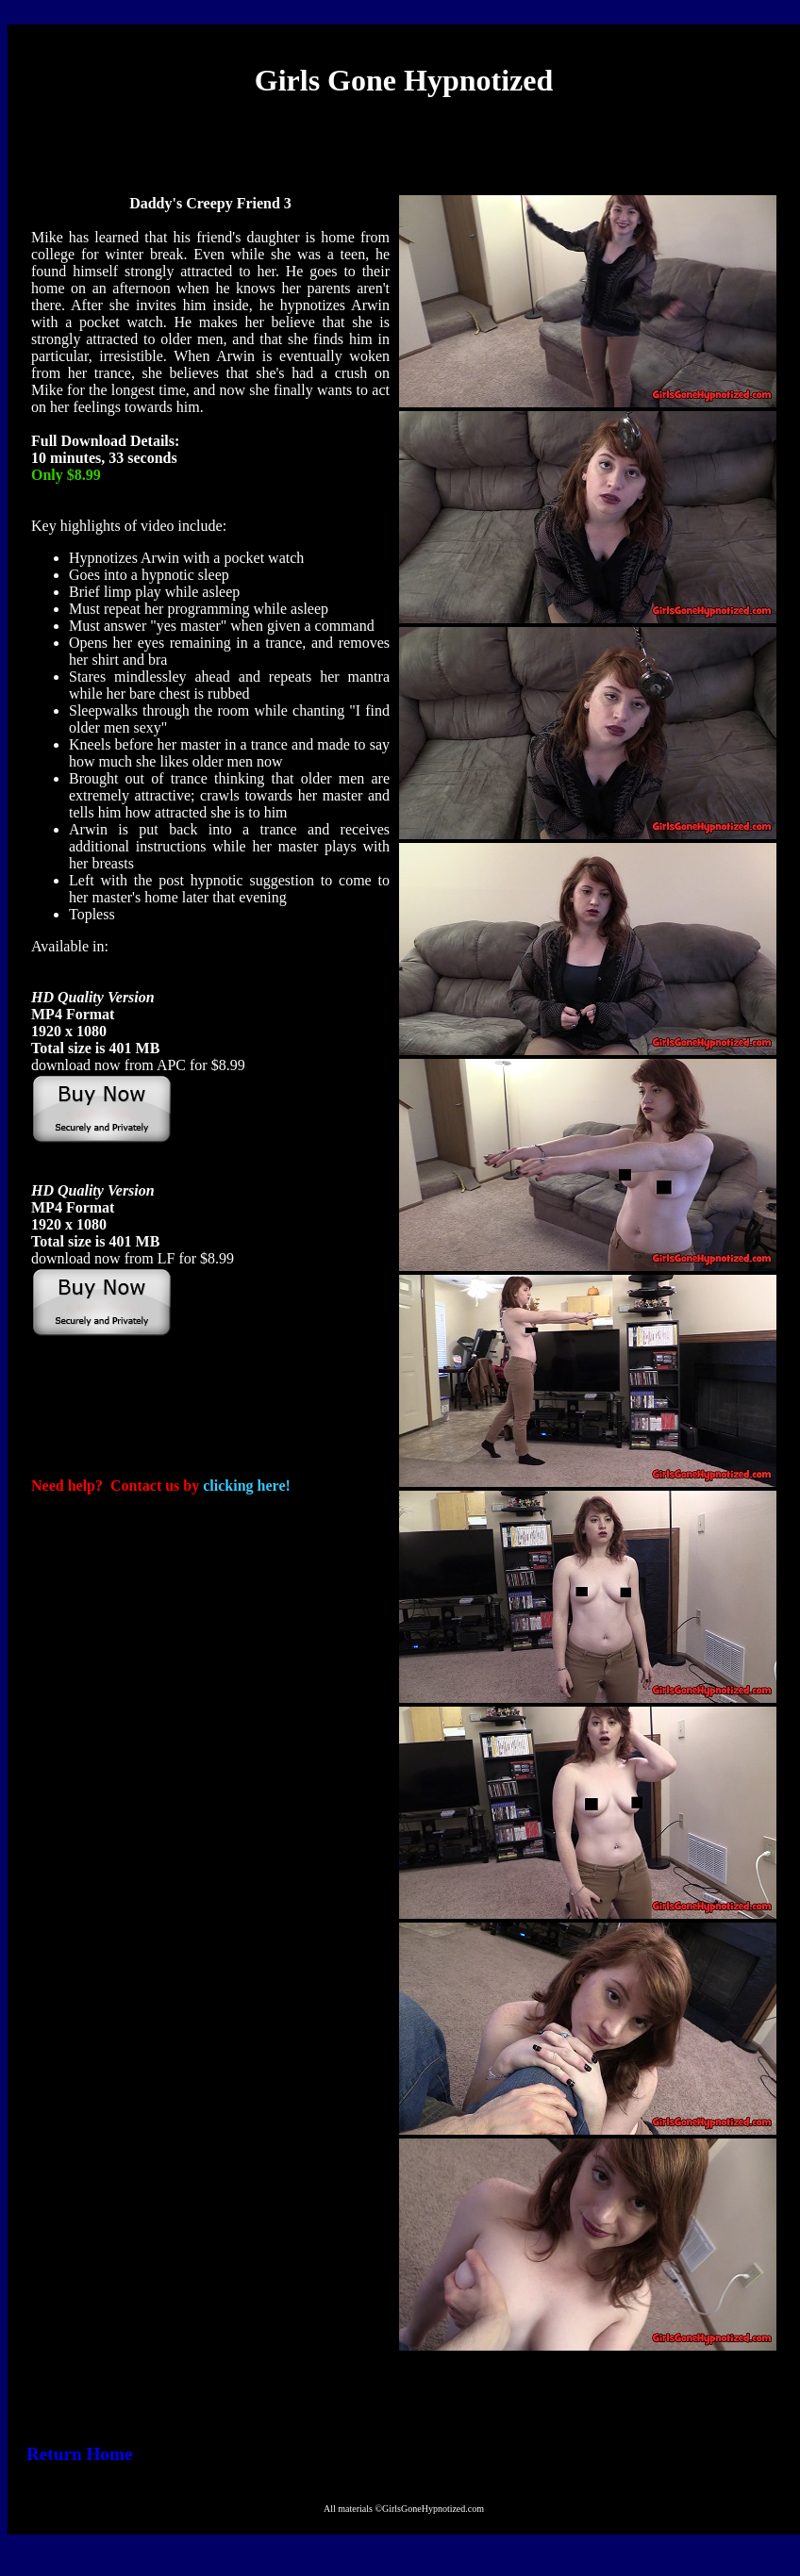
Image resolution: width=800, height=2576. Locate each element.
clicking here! (247, 1486)
